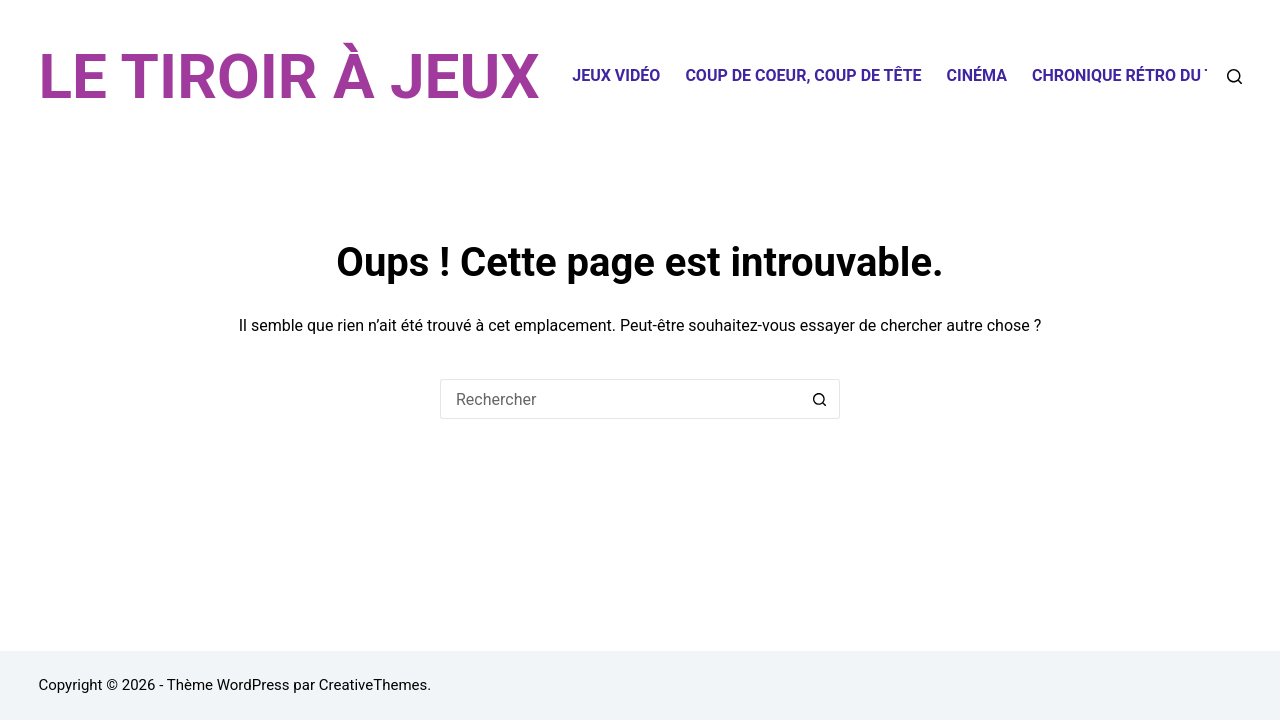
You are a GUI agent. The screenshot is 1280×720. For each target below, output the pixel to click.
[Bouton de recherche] (820, 399)
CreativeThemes (373, 685)
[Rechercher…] (620, 399)
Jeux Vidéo (616, 75)
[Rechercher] (1234, 76)
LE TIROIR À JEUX (288, 76)
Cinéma (977, 75)
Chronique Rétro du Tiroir (1143, 75)
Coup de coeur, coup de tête (803, 75)
